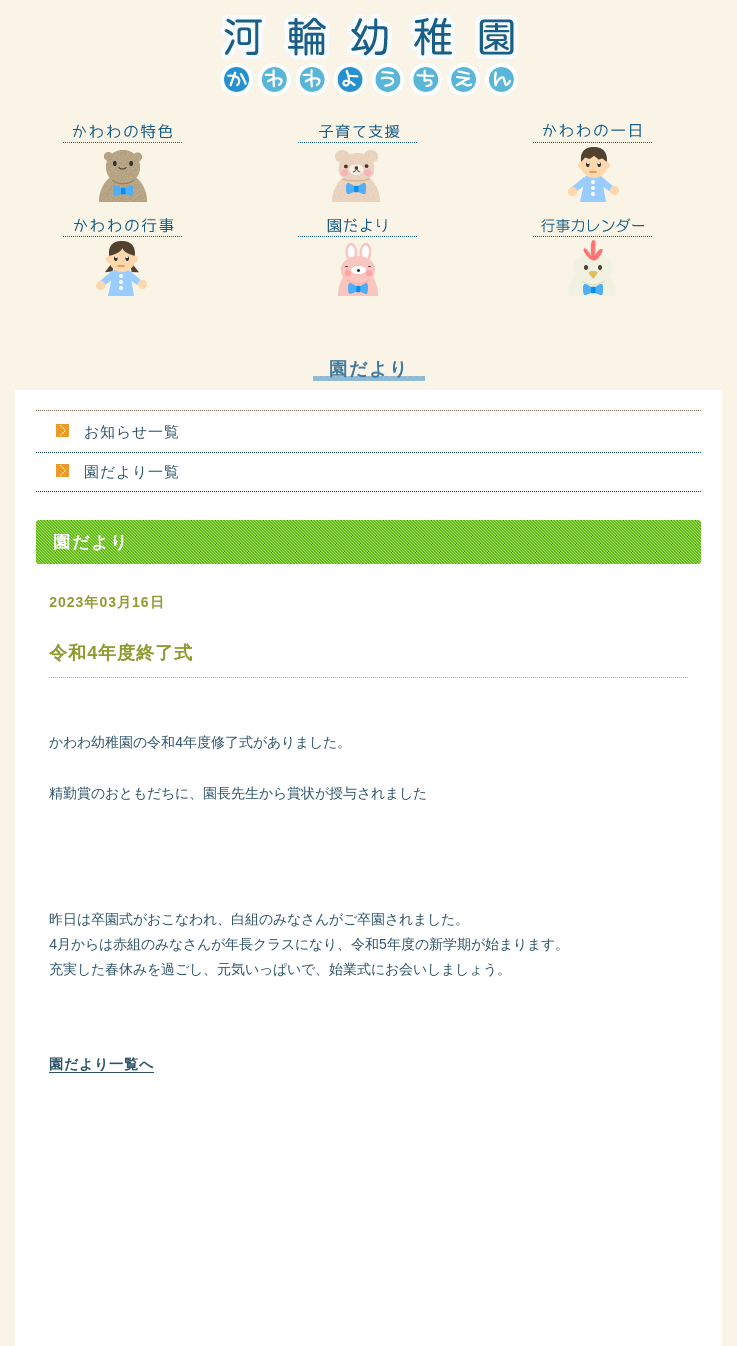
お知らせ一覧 (132, 431)
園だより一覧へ (101, 1064)
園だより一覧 (132, 471)
